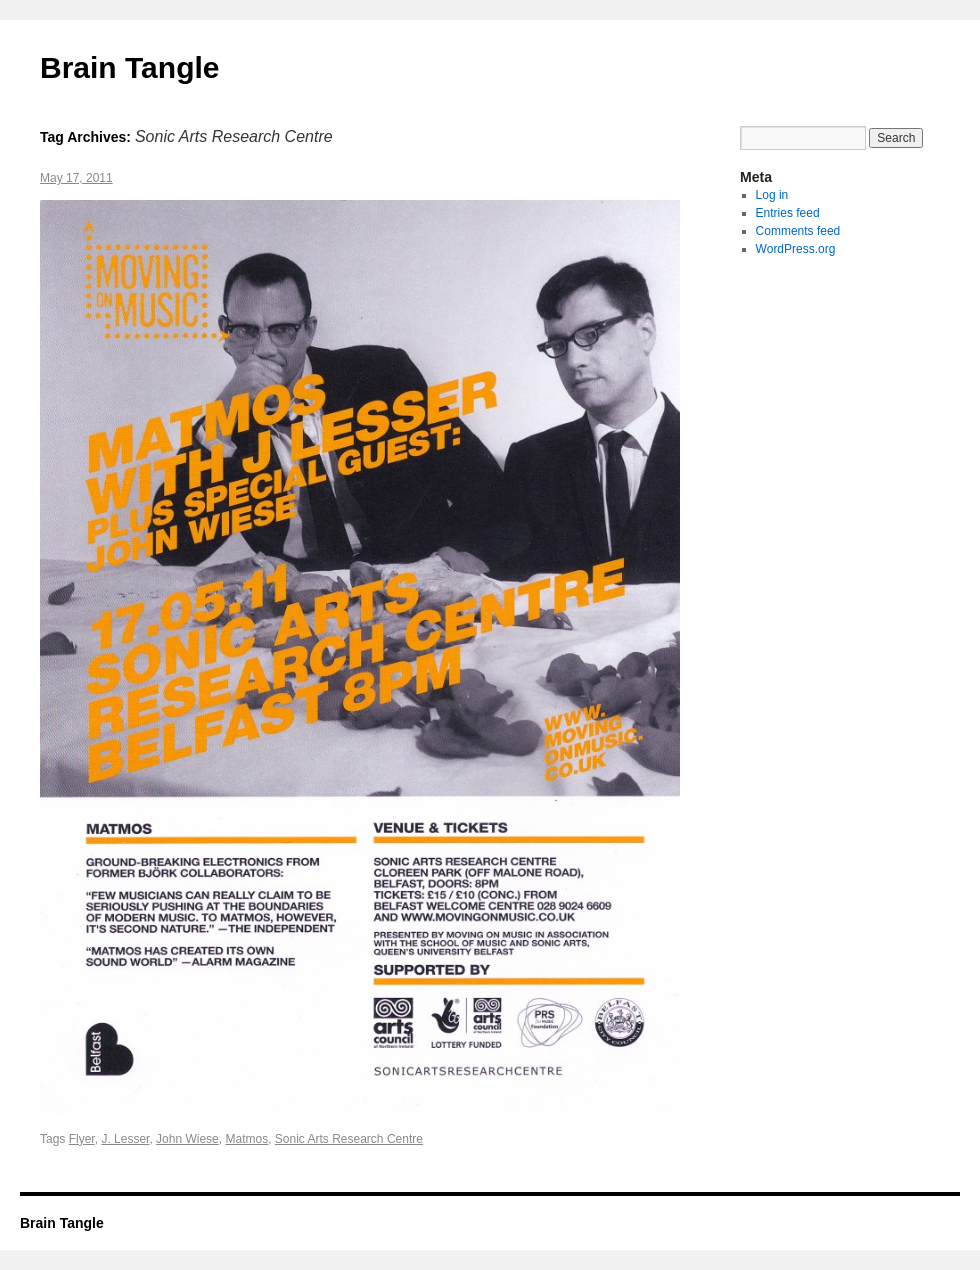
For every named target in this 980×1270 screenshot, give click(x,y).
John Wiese (187, 1139)
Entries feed (788, 213)
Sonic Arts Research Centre (349, 1139)
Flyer (82, 1139)
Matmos (246, 1139)
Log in (772, 195)
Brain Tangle (129, 67)
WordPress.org (796, 249)
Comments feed (798, 231)
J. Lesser (125, 1139)
